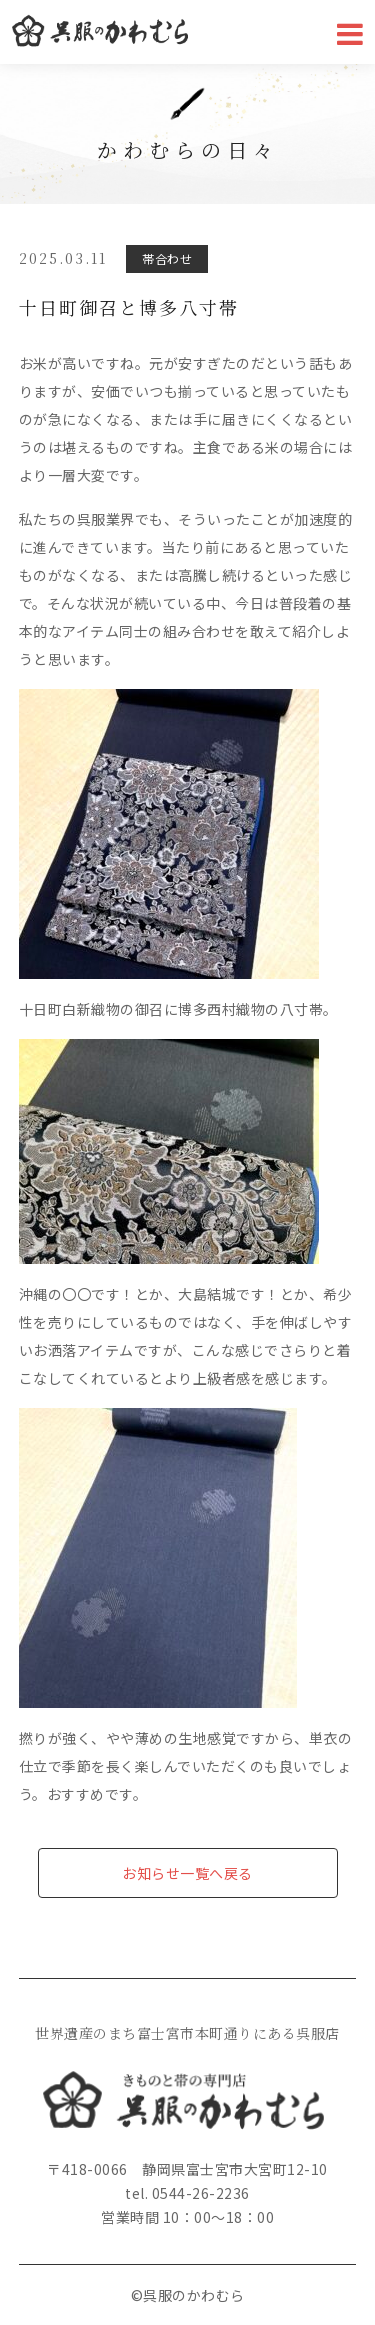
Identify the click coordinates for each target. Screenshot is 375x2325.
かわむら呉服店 (100, 32)
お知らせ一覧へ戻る (187, 1873)
